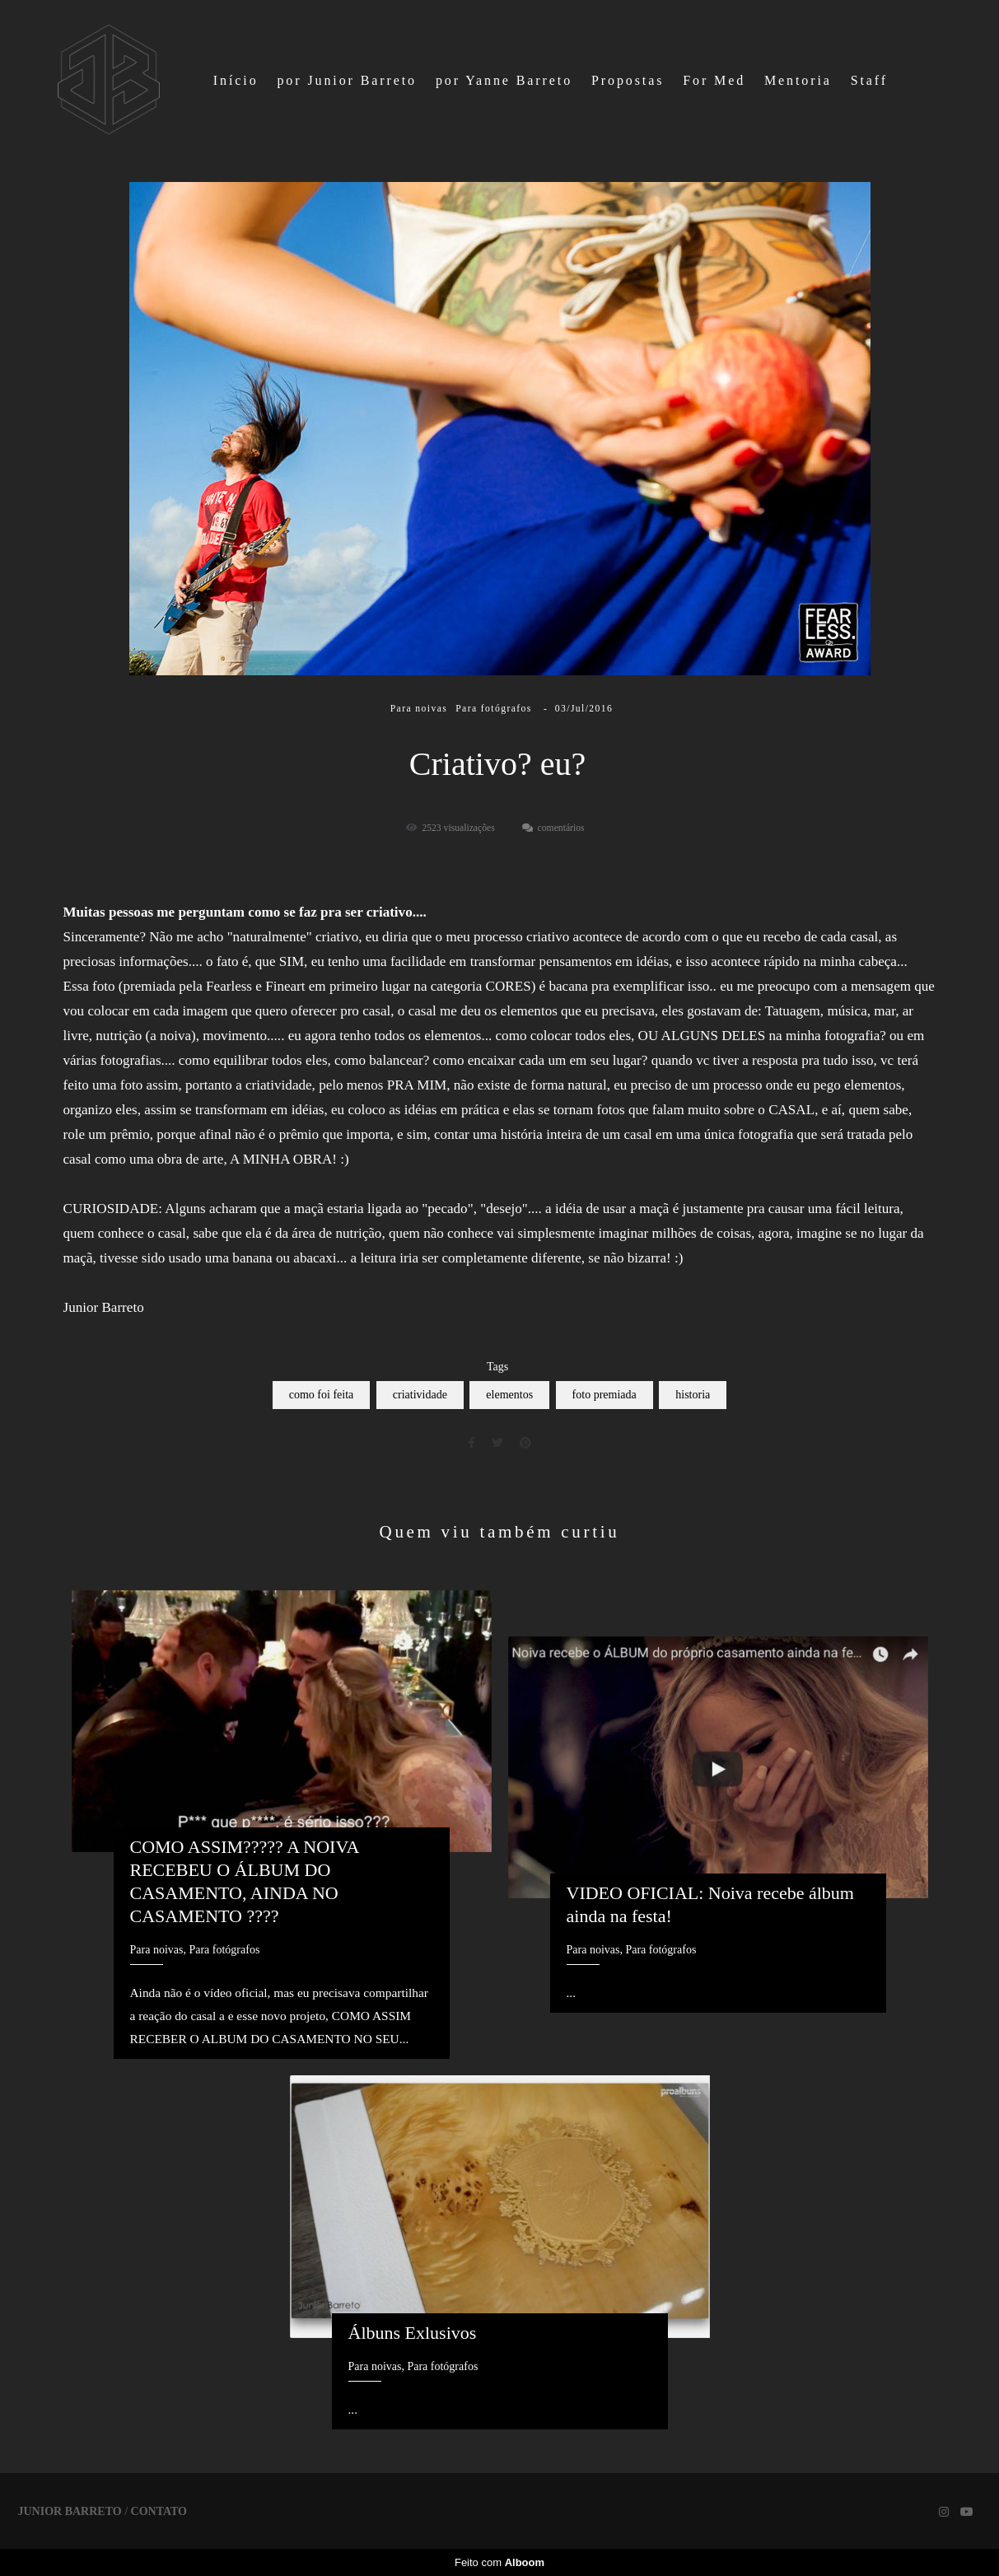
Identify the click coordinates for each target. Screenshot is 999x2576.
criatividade (420, 1394)
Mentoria (798, 80)
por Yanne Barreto (504, 80)
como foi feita (321, 1394)
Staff (869, 80)
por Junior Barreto (347, 80)
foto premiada (604, 1394)
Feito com (499, 2562)
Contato (159, 2512)
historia (692, 1394)
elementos (509, 1394)
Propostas (627, 80)
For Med (714, 80)
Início (236, 80)
